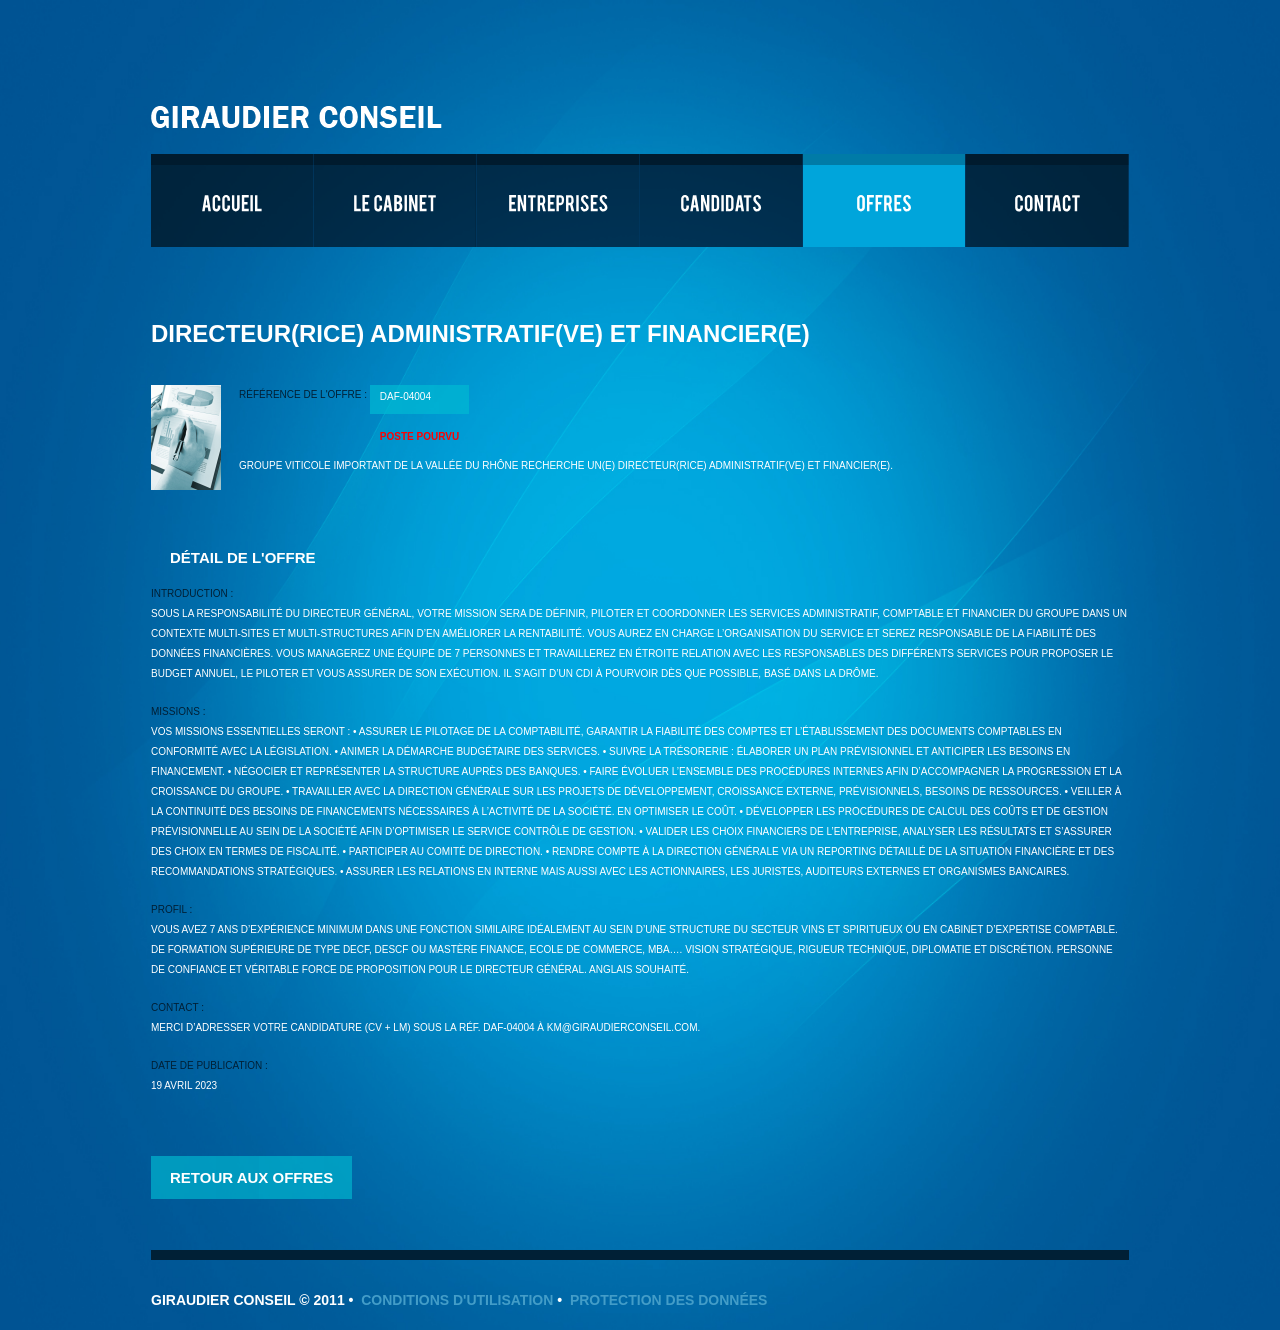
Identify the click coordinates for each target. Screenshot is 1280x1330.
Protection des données (669, 1300)
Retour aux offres (251, 1177)
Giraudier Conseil (299, 109)
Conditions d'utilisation (457, 1300)
